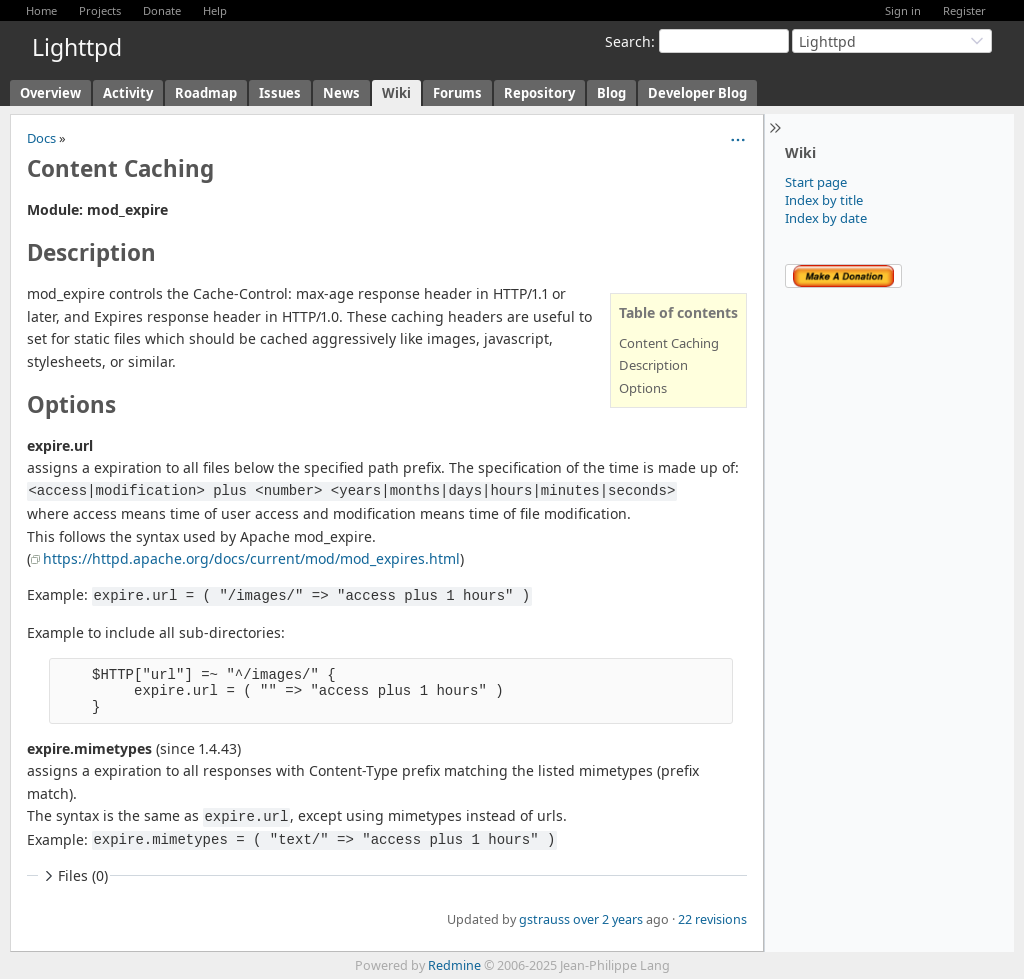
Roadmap (206, 93)
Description (653, 365)
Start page (816, 182)
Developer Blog (697, 93)
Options (643, 388)
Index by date (826, 218)
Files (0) (74, 875)
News (341, 93)
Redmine (454, 965)
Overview (50, 93)
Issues (280, 93)
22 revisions (712, 919)
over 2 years (608, 919)
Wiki (396, 93)
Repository (539, 93)
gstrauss (544, 919)
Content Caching (669, 343)
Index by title (824, 200)
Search (628, 41)
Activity (128, 93)
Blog (611, 93)
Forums (457, 93)
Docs (41, 138)
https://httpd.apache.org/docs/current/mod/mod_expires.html (251, 558)
